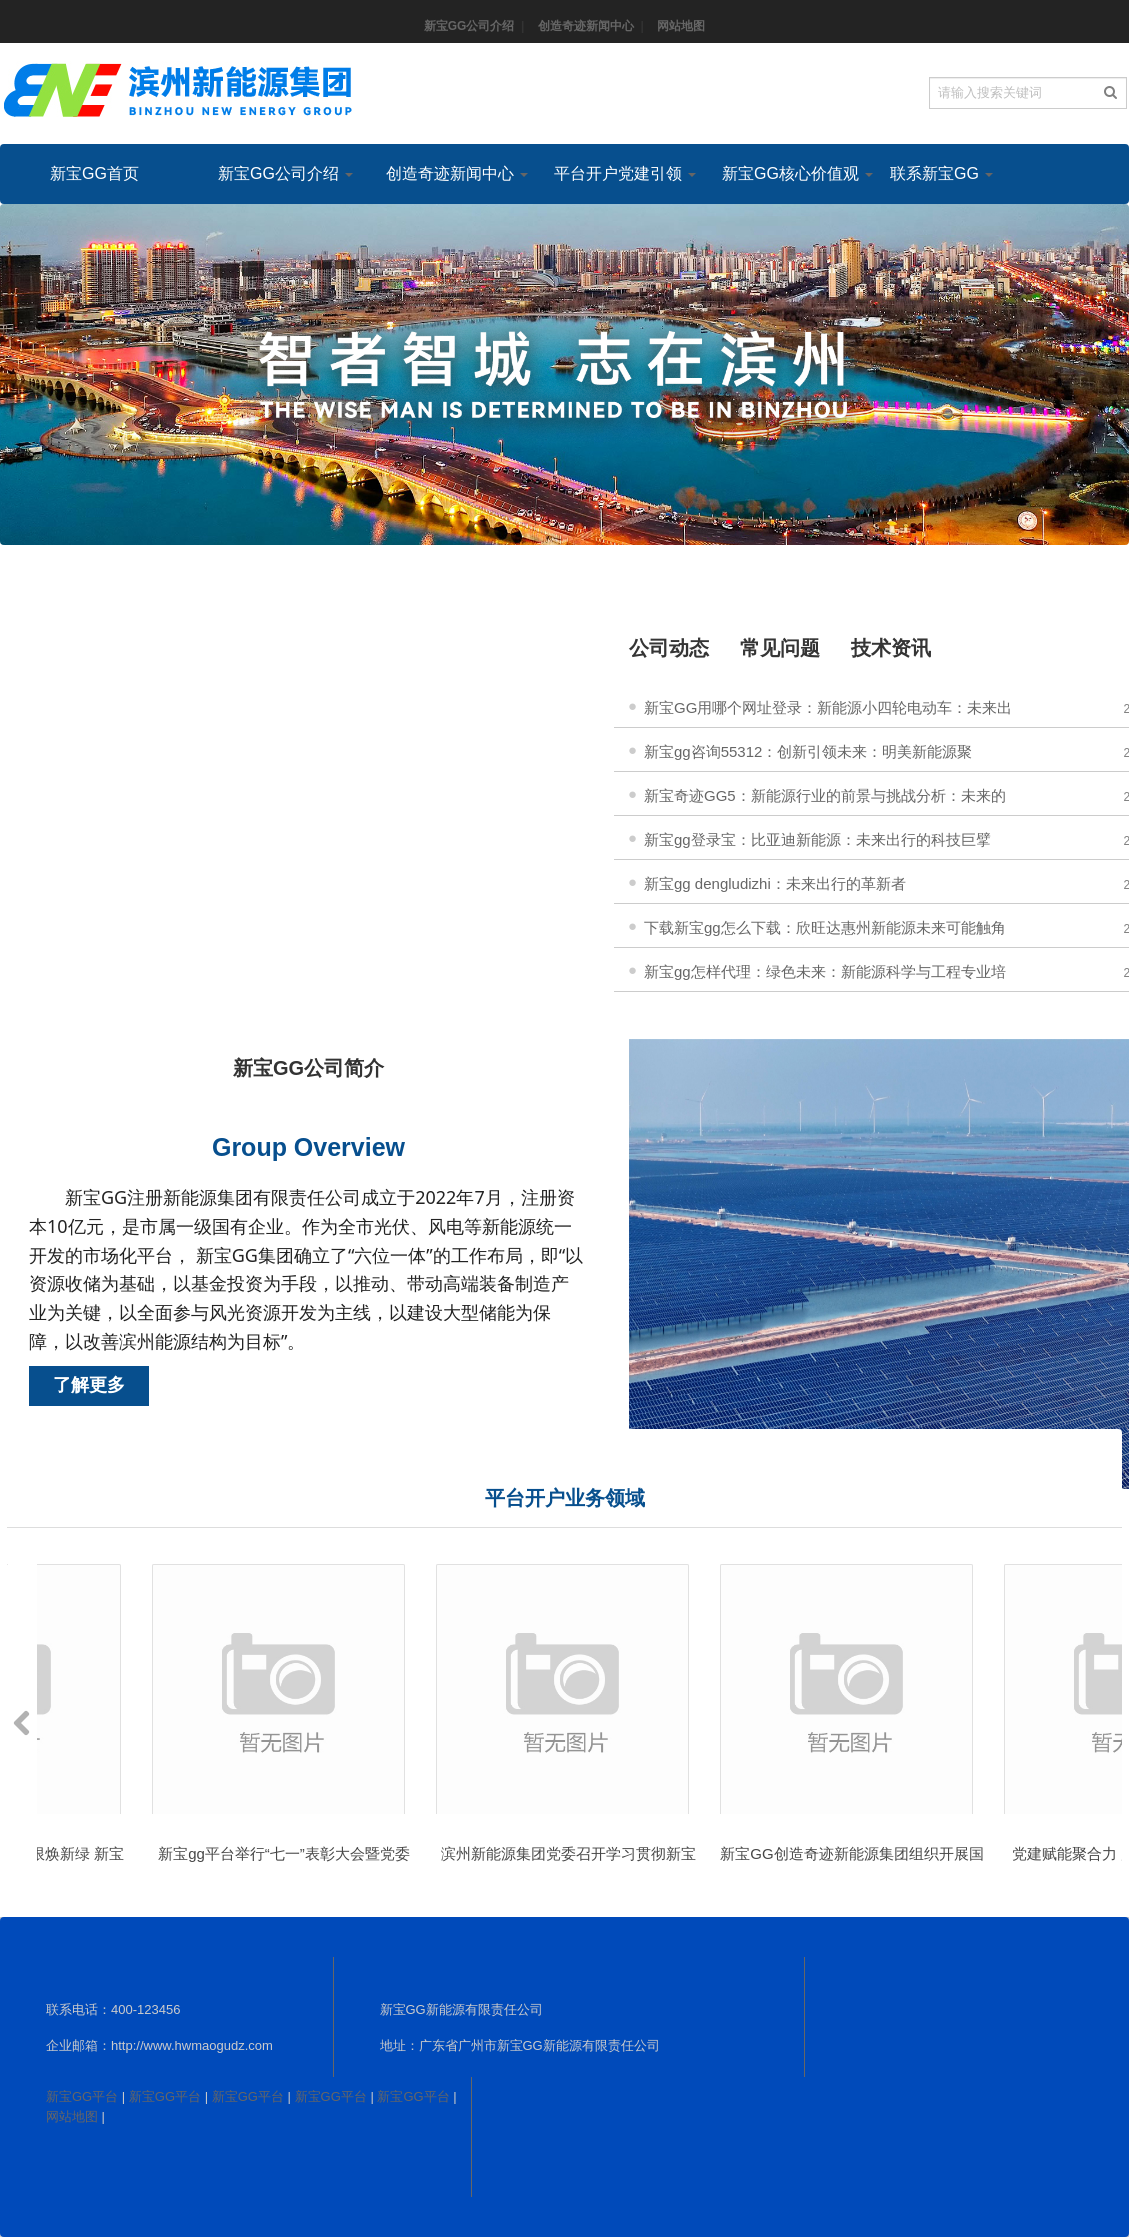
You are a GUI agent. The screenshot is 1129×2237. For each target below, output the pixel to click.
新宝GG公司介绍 (469, 26)
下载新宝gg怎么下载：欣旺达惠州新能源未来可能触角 (825, 927)
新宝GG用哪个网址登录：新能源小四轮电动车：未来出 (828, 707)
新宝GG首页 (94, 173)
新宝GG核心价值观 (781, 173)
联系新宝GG (941, 173)
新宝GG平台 (82, 2096)
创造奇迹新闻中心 (586, 26)
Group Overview (308, 1147)
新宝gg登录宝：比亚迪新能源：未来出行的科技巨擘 (817, 839)
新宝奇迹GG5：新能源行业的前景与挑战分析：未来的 (825, 795)
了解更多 (89, 1385)
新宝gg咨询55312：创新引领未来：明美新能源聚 (808, 751)
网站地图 (681, 26)
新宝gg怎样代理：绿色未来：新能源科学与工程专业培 (825, 971)
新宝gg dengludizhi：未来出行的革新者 (775, 883)
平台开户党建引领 (613, 173)
